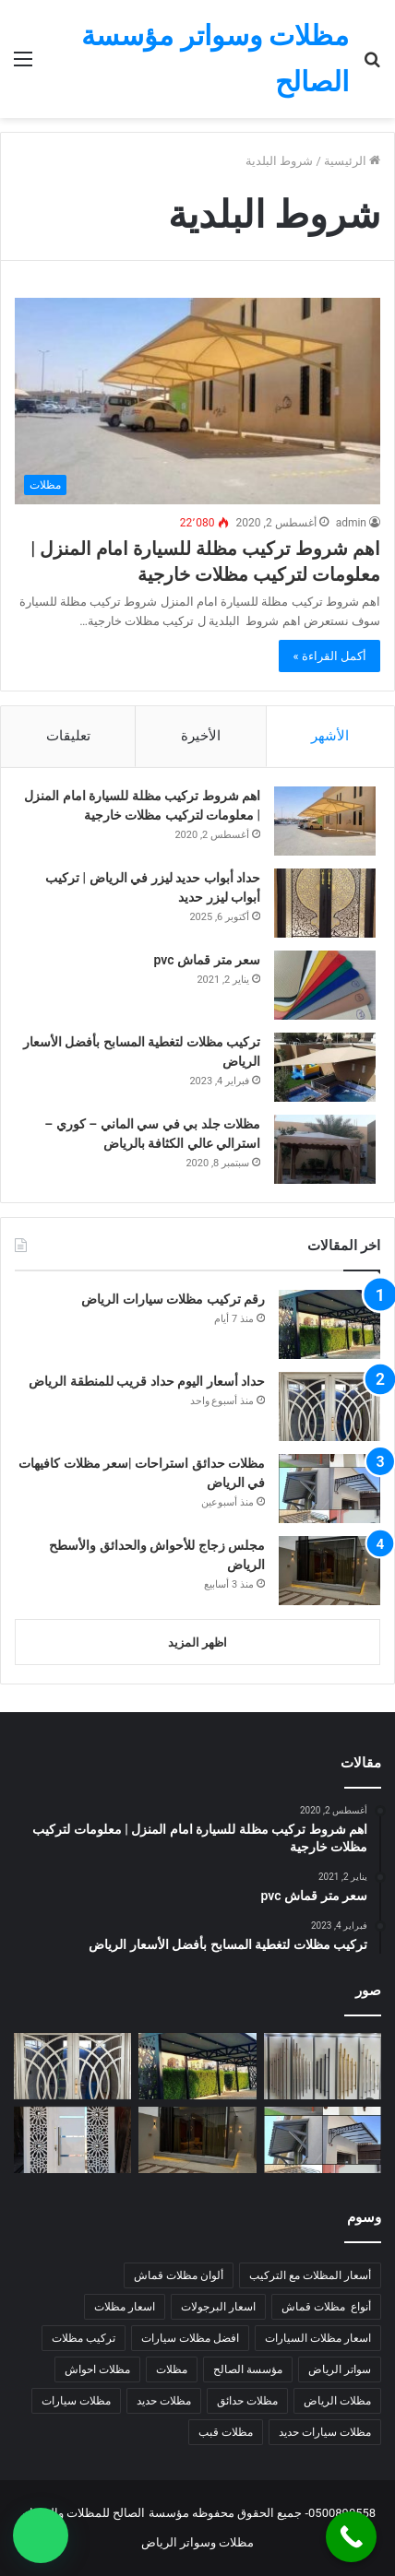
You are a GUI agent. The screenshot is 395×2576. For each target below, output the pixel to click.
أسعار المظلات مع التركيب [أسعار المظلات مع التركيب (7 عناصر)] (310, 2275)
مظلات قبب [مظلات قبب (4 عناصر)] (225, 2432)
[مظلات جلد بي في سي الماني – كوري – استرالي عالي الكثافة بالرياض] (325, 1149)
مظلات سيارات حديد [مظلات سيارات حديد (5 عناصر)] (325, 2432)
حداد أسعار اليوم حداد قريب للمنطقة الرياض (147, 1381)
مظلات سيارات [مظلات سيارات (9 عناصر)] (76, 2400)
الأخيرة (201, 735)
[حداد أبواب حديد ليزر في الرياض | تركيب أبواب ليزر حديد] (325, 903)
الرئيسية (352, 161)
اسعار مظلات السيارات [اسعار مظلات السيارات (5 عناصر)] (318, 2338)
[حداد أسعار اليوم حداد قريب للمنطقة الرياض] (329, 1406)
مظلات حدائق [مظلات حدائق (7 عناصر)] (247, 2400)
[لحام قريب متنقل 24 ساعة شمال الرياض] (72, 2140)
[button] (40, 2535)
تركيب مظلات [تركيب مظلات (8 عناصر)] (83, 2338)
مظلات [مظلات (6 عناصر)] (171, 2369)
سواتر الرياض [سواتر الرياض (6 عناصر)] (339, 2369)
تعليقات (68, 735)
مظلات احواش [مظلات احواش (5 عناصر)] (97, 2369)
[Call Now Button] (351, 2536)
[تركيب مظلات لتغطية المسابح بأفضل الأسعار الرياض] (325, 1067)
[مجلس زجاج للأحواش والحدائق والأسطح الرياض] (329, 1570)
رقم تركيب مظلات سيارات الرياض (173, 1299)
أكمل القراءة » (329, 656)
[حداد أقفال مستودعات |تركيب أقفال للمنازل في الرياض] (322, 2066)
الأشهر (330, 735)
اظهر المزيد (197, 1642)
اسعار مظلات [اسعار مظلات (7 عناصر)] (124, 2306)
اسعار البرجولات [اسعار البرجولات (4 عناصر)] (218, 2306)
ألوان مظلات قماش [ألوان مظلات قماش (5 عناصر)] (178, 2275)
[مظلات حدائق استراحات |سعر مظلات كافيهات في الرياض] (329, 1488)
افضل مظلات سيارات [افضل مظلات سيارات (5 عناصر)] (190, 2338)
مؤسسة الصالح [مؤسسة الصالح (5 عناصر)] (247, 2369)
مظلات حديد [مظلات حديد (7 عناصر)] (164, 2400)
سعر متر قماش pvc (207, 959)
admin (351, 522)
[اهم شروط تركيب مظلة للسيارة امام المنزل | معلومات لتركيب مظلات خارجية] (197, 400)
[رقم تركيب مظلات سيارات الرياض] (329, 1324)
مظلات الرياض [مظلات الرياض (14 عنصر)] (337, 2400)
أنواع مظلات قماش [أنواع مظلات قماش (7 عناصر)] (326, 2306)
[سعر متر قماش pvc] (325, 985)
